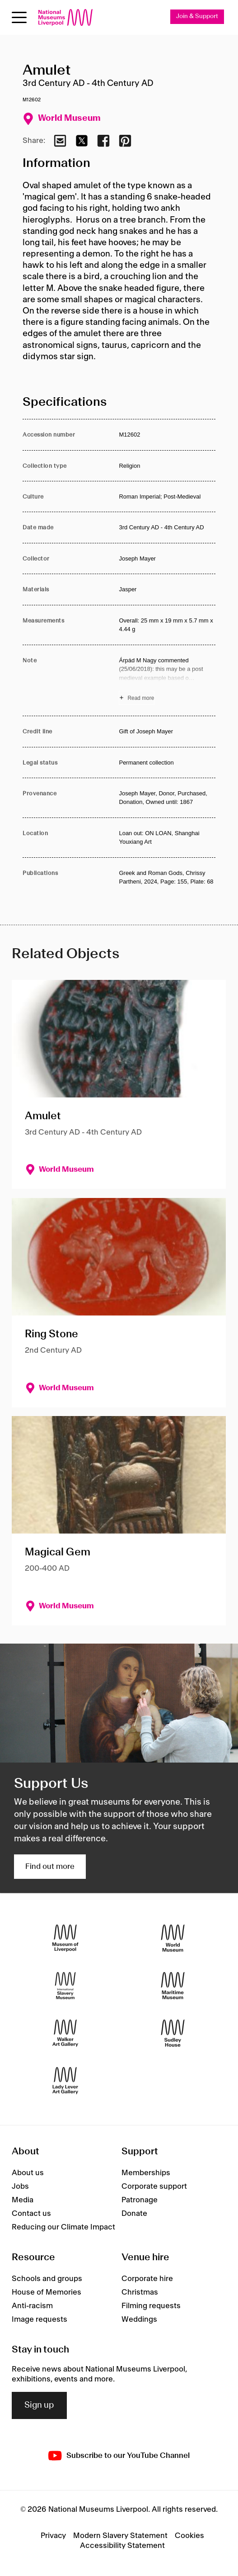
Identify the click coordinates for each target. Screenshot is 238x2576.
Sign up (39, 2405)
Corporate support (154, 2186)
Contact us (31, 2214)
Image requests (39, 2319)
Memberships (145, 2173)
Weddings (139, 2319)
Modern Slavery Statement (120, 2536)
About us (28, 2173)
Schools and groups (47, 2279)
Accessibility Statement (122, 2546)
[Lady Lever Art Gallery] (65, 2080)
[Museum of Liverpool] (65, 1938)
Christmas (139, 2292)
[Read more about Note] (167, 680)
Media (22, 2200)
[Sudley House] (172, 2033)
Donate (134, 2214)
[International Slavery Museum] (65, 1985)
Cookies (189, 2536)
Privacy (53, 2536)
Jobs (20, 2186)
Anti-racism (32, 2306)
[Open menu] (19, 17)
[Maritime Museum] (172, 1985)
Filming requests (151, 2306)
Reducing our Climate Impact (63, 2227)
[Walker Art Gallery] (65, 2033)
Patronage (139, 2200)
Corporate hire (147, 2279)
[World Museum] (172, 1938)
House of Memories (46, 2292)
